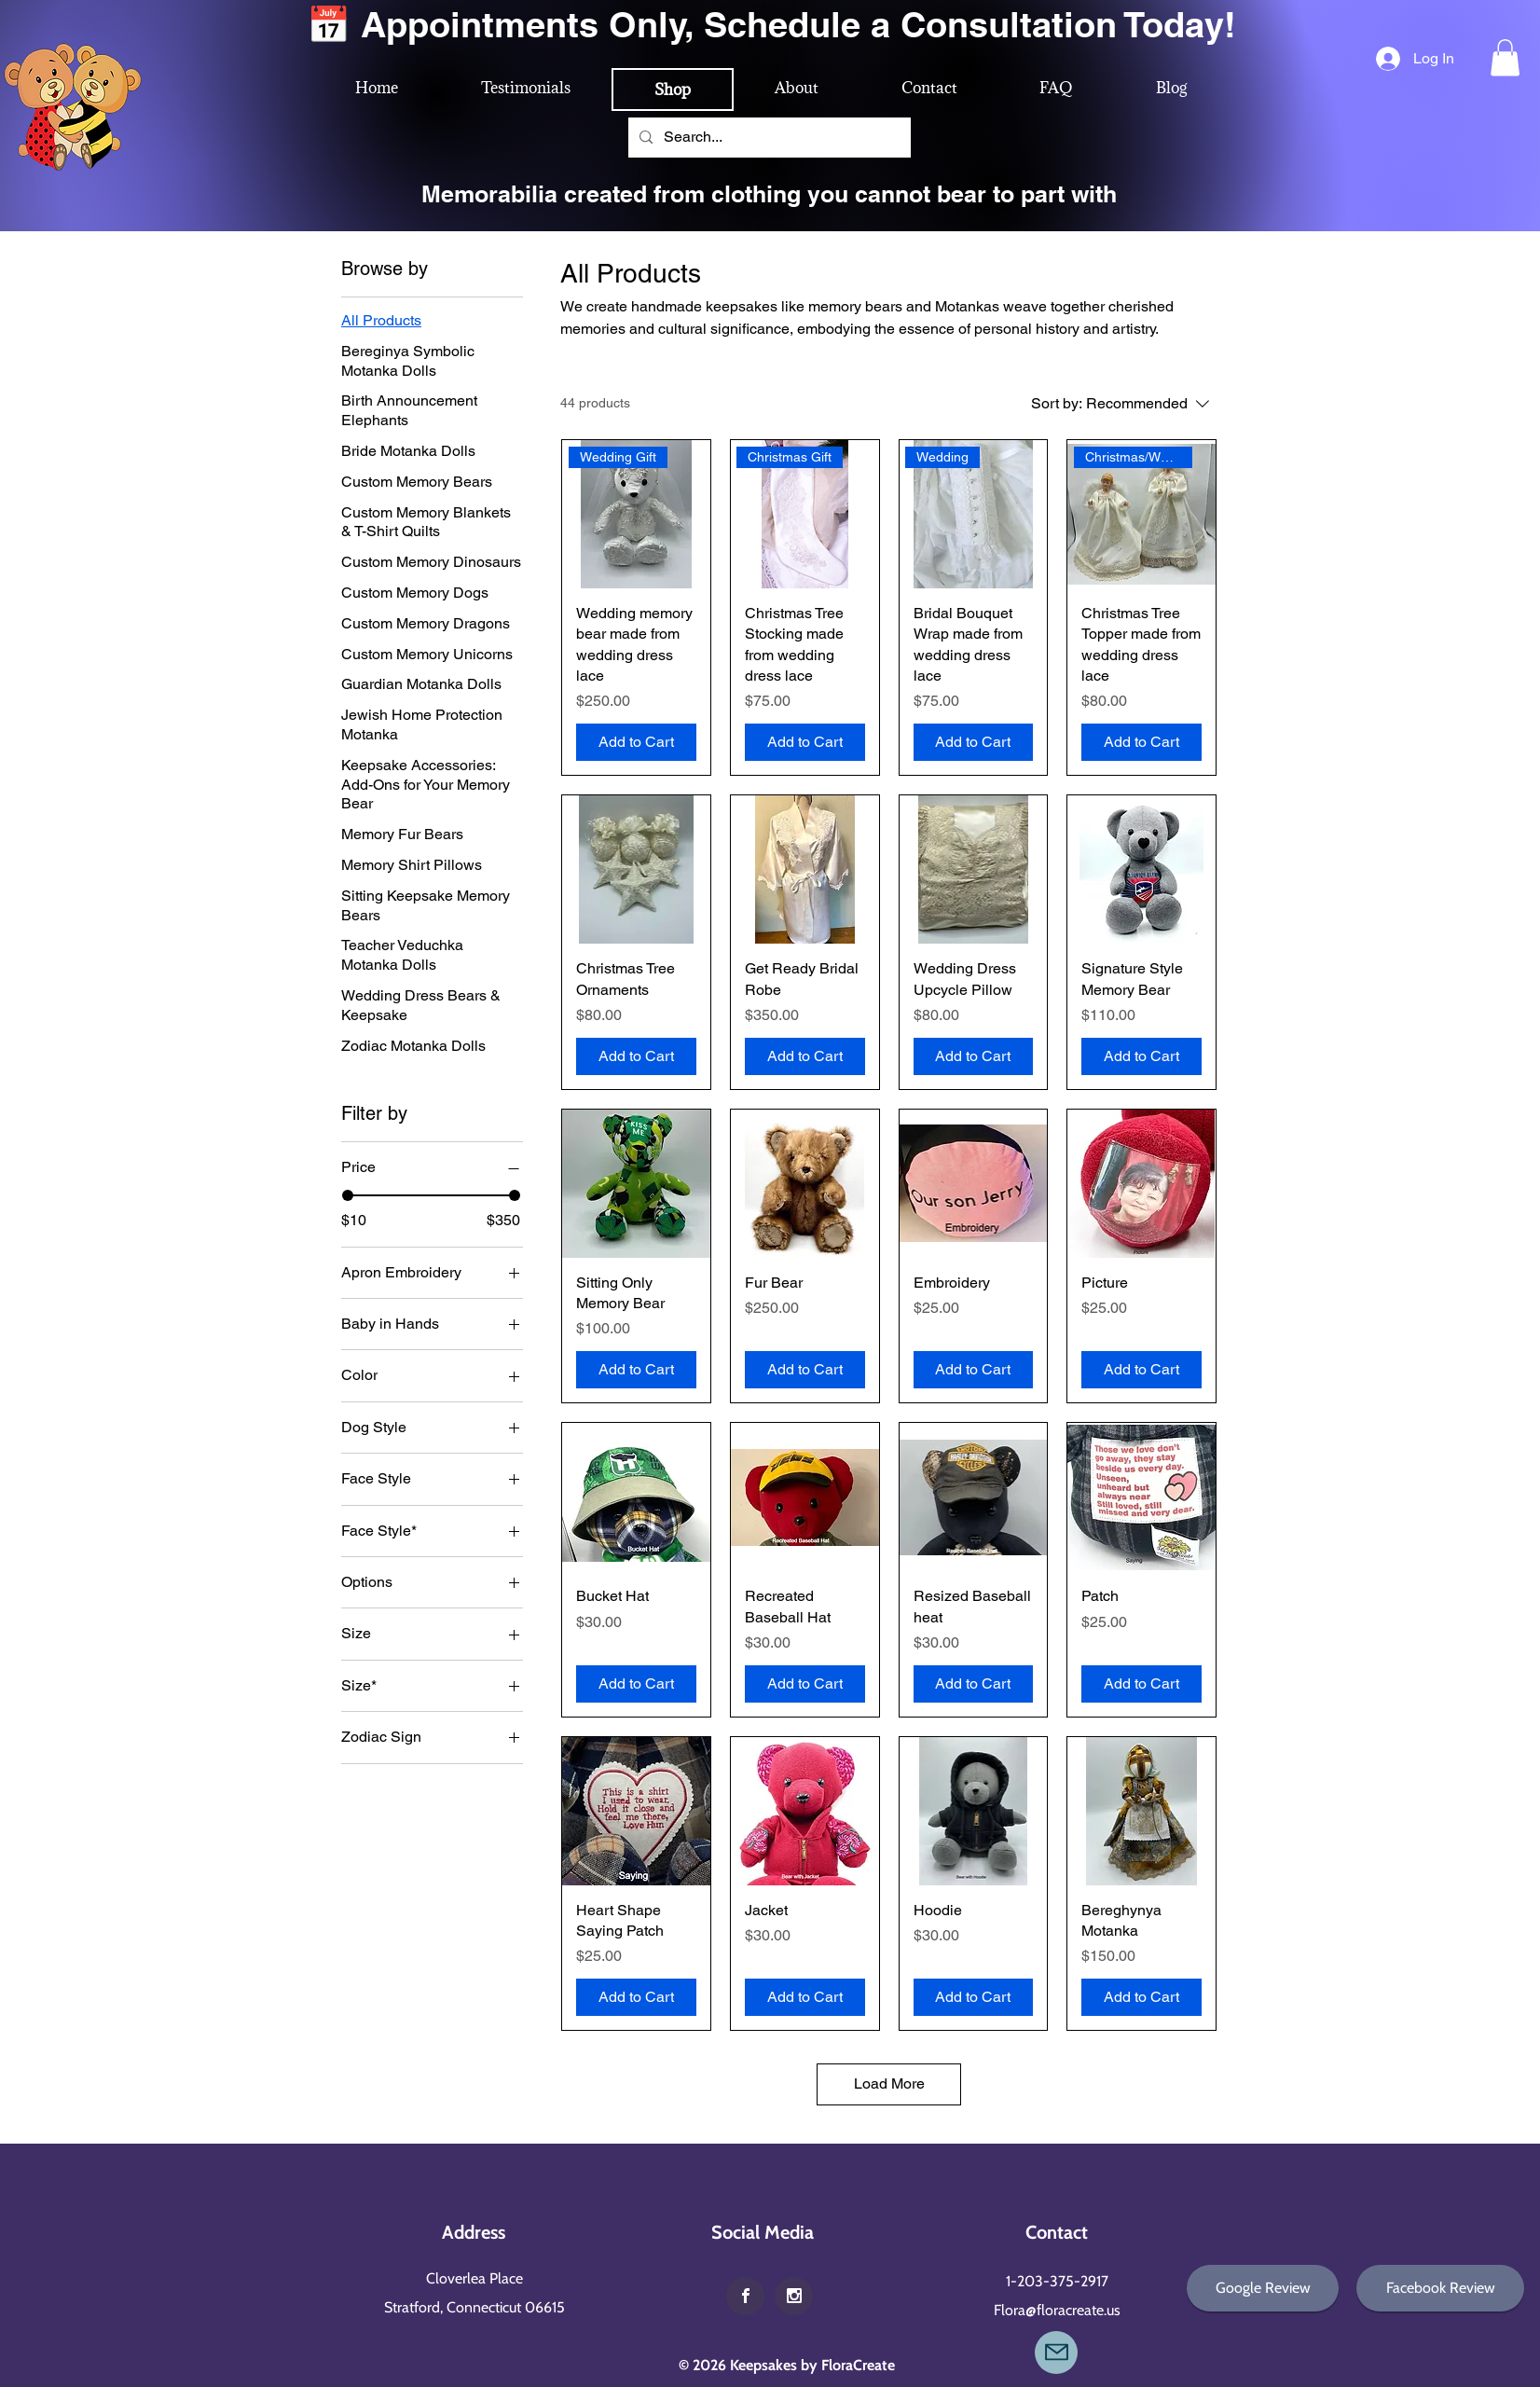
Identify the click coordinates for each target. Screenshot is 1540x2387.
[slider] (348, 1195)
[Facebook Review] (1440, 2288)
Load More (889, 2083)
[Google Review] (1263, 2288)
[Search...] (768, 137)
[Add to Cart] (636, 742)
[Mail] (1056, 2352)
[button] (1505, 57)
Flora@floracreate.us (1057, 2310)
